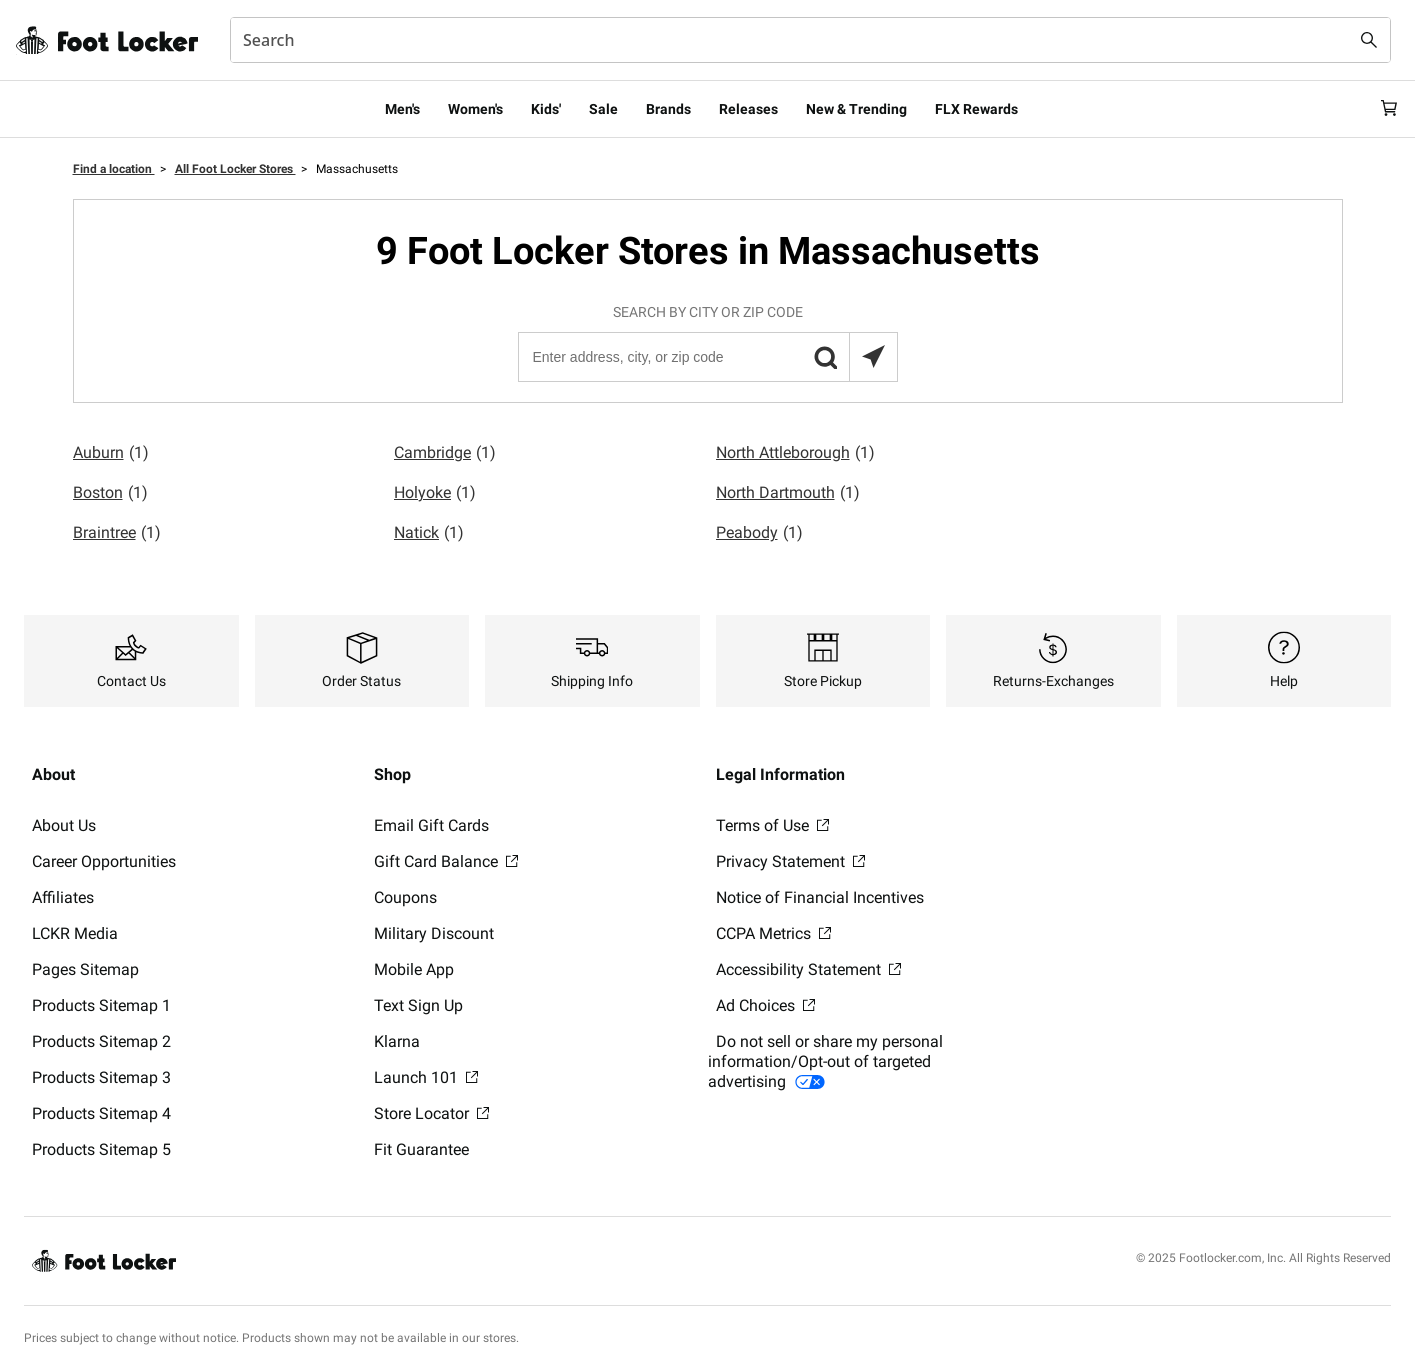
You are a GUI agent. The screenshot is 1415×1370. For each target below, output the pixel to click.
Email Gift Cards (431, 825)
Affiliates (63, 897)
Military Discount (434, 933)
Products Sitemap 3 (101, 1077)
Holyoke (435, 493)
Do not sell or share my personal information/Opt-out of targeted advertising (825, 1061)
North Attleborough (795, 453)
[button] (825, 357)
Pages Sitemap (85, 969)
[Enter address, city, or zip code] (707, 357)
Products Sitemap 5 (101, 1149)
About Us (64, 825)
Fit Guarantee (421, 1149)
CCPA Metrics (773, 933)
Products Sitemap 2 (101, 1041)
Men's (402, 109)
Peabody (759, 533)
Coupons (405, 897)
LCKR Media (75, 933)
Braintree (117, 533)
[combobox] (810, 40)
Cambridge (445, 453)
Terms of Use (772, 825)
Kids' (546, 109)
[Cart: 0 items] (1383, 109)
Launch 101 (426, 1077)
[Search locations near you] (873, 357)
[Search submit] (1369, 40)
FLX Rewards (976, 109)
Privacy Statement (790, 861)
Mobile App (414, 969)
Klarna (397, 1041)
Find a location (114, 169)
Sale (603, 109)
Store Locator (431, 1113)
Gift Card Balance (446, 861)
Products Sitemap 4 (101, 1113)
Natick (429, 533)
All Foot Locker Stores (235, 169)
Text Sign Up (418, 1005)
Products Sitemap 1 (101, 1005)
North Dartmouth (788, 493)
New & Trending (856, 109)
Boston (110, 493)
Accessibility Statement (808, 969)
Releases (748, 109)
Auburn (111, 453)
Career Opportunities (104, 861)
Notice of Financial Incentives (820, 897)
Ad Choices (765, 1005)
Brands (668, 109)
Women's (475, 109)
